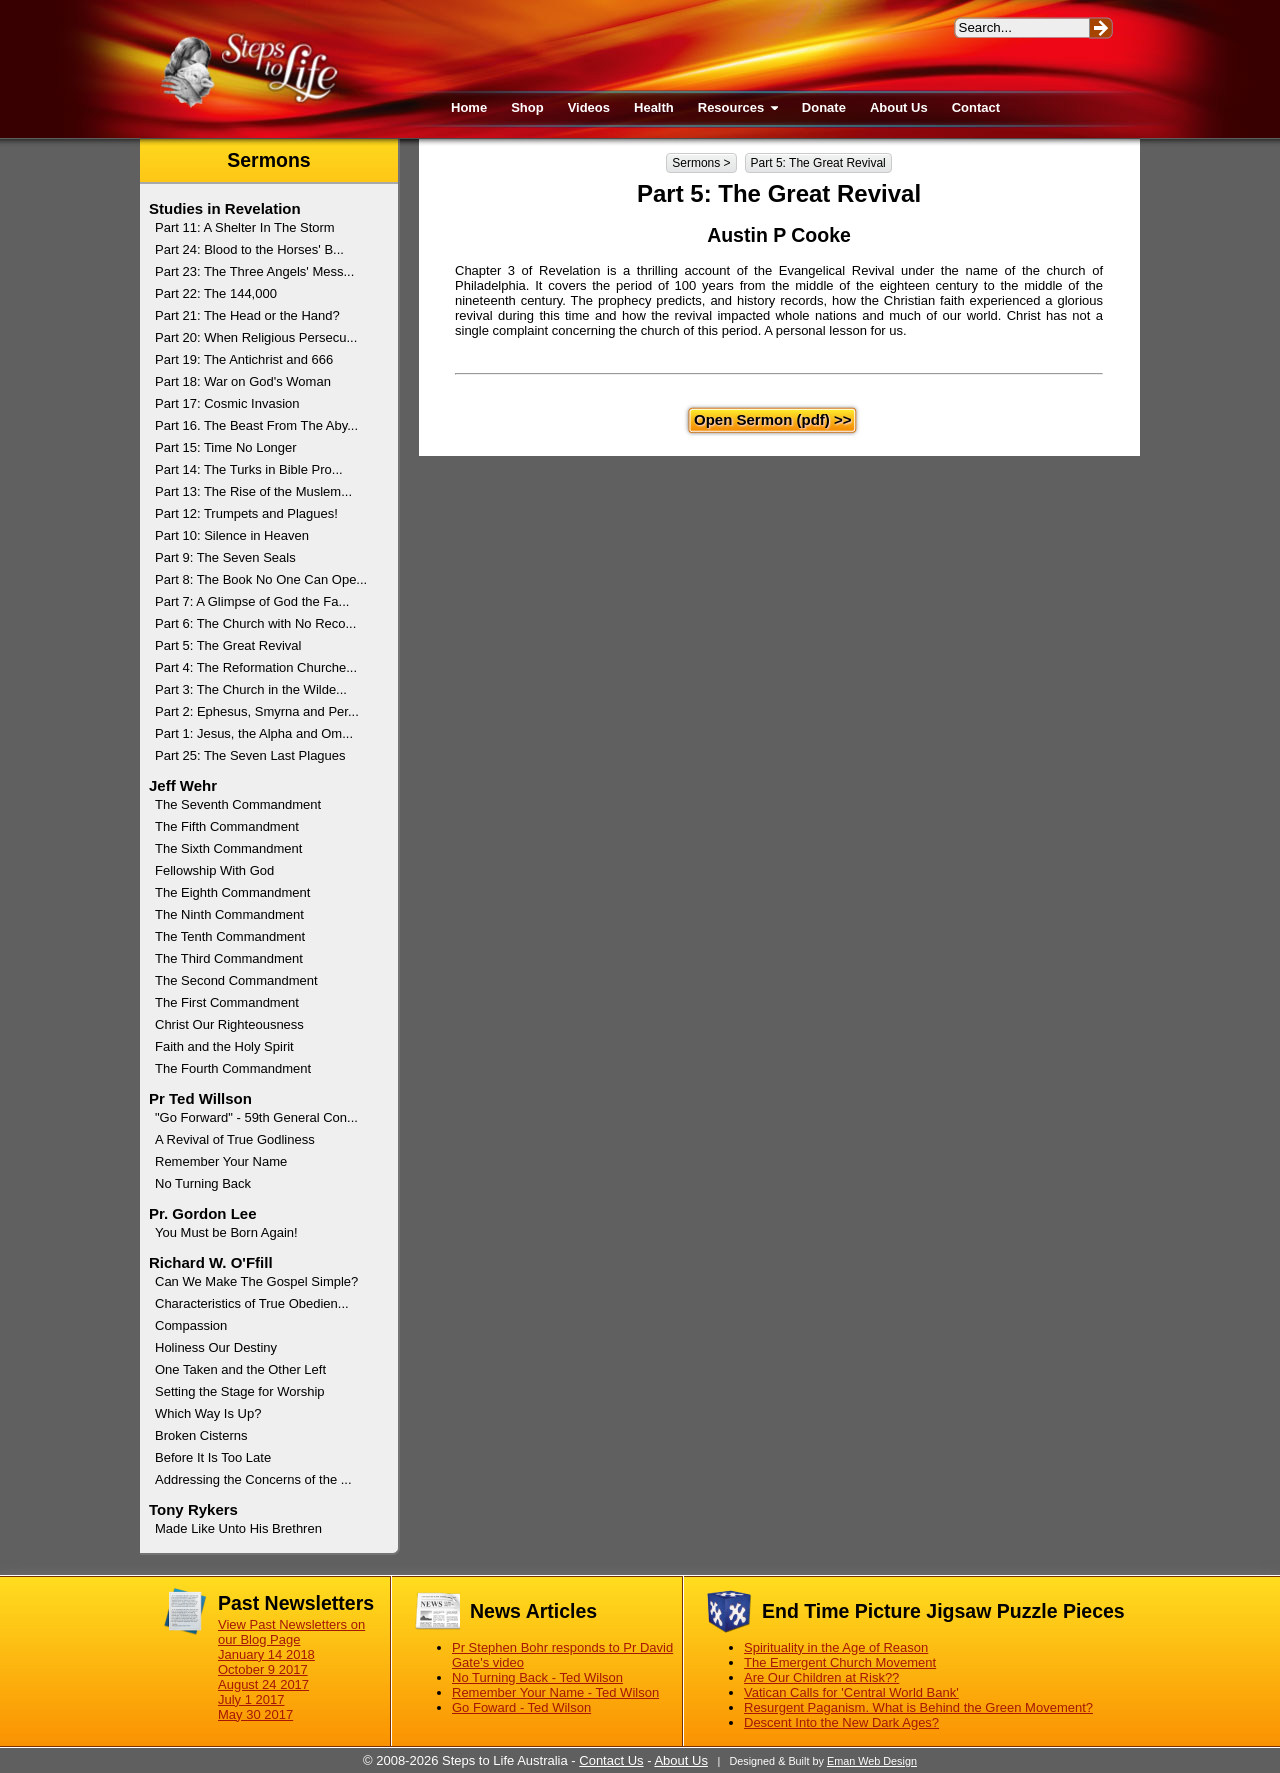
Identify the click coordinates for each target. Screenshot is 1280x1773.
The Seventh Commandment (238, 804)
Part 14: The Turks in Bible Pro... (249, 469)
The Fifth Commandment (227, 826)
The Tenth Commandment (230, 936)
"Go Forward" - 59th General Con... (256, 1117)
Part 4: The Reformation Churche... (256, 667)
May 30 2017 (255, 1714)
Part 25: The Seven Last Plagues (250, 755)
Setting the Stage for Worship (240, 1391)
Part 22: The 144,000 (216, 293)
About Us (899, 107)
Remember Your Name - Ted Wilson (555, 1692)
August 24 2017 (263, 1684)
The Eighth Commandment (232, 892)
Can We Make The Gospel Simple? (256, 1281)
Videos (589, 107)
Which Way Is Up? (208, 1413)
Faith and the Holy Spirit (224, 1046)
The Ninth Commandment (229, 914)
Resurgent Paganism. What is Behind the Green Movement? (918, 1707)
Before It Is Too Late (213, 1457)
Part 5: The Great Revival (818, 163)
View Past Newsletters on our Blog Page (291, 1632)
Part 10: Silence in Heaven (232, 535)
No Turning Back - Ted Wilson (537, 1677)
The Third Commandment (229, 958)
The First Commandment (227, 1002)
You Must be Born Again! (226, 1232)
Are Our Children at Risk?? (821, 1677)
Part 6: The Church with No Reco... (255, 623)
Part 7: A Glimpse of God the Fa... (252, 601)
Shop (527, 107)
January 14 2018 (266, 1654)
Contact (976, 107)
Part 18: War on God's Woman (243, 381)
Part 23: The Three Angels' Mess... (254, 271)
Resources (738, 107)
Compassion (191, 1325)
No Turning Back (203, 1183)
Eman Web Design (872, 1761)
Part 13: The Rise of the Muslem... (253, 491)
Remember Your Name (221, 1161)
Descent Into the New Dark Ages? (841, 1722)
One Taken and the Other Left (240, 1369)
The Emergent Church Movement (840, 1662)
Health (654, 107)
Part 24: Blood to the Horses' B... (249, 249)
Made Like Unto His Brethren (238, 1528)
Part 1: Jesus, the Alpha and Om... (254, 733)
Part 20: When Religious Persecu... (256, 337)
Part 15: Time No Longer (226, 447)
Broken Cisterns (201, 1435)
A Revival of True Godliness (235, 1139)
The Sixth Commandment (228, 848)
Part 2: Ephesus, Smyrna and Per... (257, 711)
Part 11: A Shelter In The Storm (245, 227)
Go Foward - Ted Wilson (521, 1707)
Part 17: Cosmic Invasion (227, 403)
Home (469, 107)
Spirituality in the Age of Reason (836, 1647)
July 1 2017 (251, 1699)
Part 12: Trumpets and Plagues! (246, 513)
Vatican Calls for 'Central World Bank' (851, 1692)
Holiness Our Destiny (216, 1347)
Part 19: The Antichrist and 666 (244, 359)
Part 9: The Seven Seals (225, 557)
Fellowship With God (214, 870)
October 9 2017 (263, 1669)
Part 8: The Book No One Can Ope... (261, 579)
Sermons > (701, 163)
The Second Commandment (236, 980)
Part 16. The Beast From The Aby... (256, 425)
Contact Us (611, 1760)
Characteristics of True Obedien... (252, 1303)
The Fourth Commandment (233, 1068)
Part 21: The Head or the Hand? (247, 315)
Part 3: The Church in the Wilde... (251, 689)
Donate (824, 107)
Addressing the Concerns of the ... (253, 1479)
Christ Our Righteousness (229, 1024)
